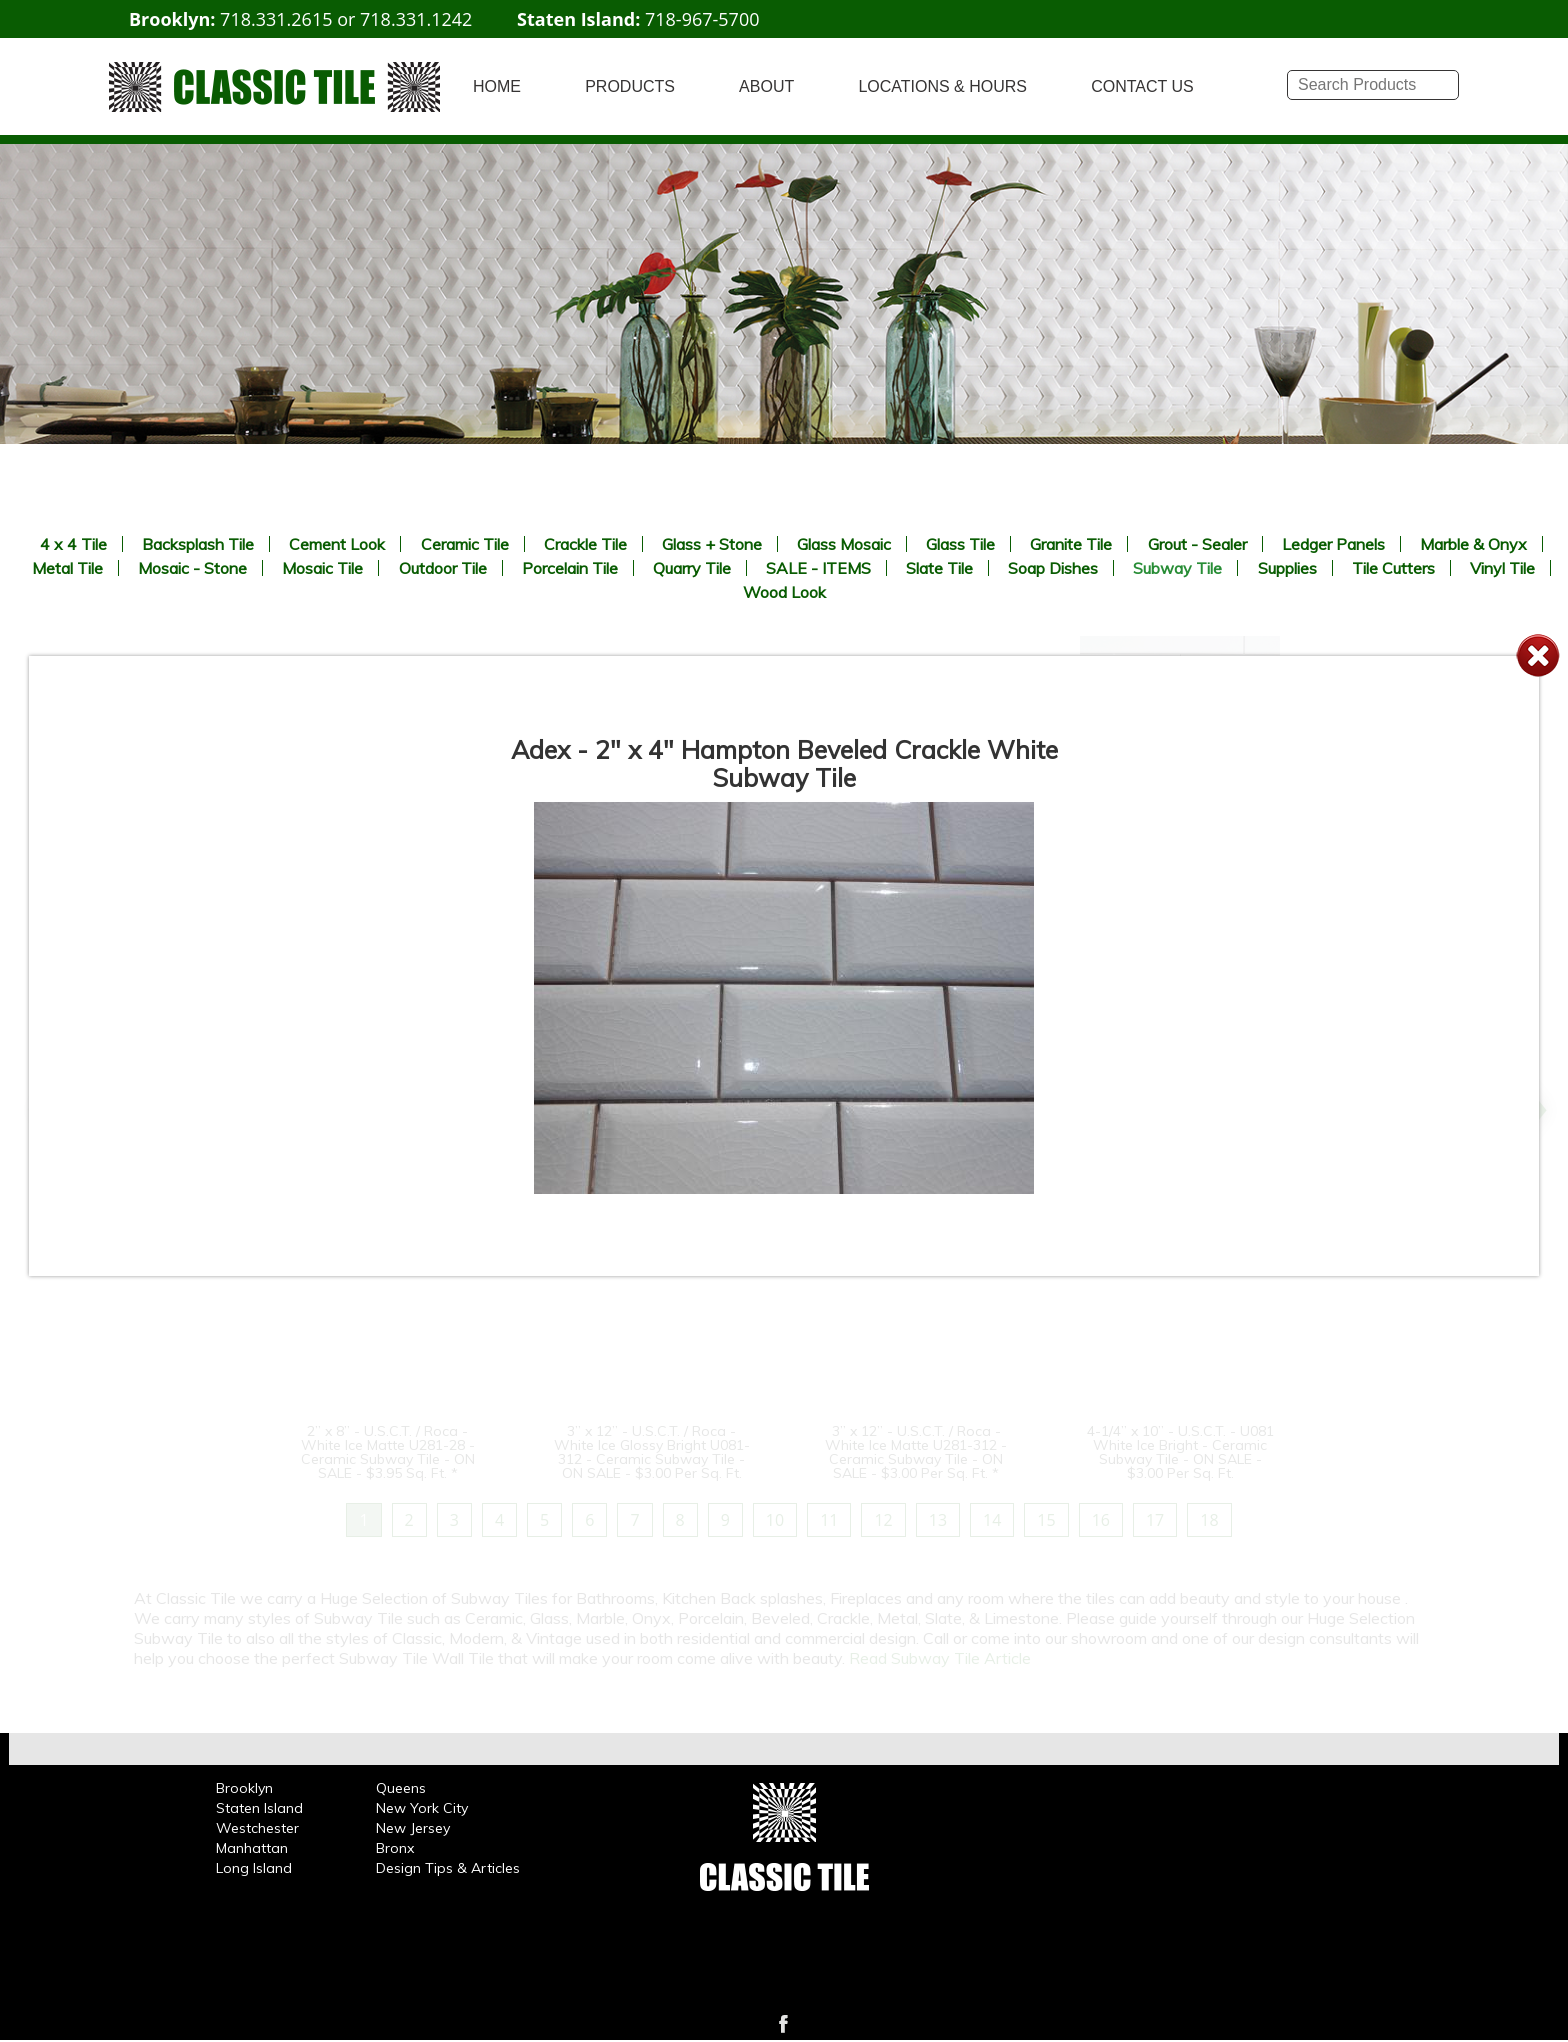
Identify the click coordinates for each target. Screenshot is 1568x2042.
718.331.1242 (416, 19)
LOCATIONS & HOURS (942, 86)
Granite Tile (1071, 544)
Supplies (1287, 568)
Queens (401, 1788)
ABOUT (766, 86)
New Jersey (413, 1828)
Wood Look (784, 592)
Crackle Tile (585, 544)
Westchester (257, 1828)
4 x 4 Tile (73, 544)
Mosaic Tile (322, 568)
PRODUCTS (630, 86)
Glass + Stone (712, 544)
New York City (422, 1808)
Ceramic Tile (465, 544)
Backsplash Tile (198, 544)
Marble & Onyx (1473, 544)
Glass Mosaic (844, 544)
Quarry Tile (692, 568)
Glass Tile (960, 544)
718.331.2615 (276, 19)
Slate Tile (939, 568)
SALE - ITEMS (818, 568)
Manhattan (252, 1848)
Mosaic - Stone (192, 568)
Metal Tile (67, 568)
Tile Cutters (1393, 568)
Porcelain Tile (570, 568)
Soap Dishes (1053, 568)
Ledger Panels (1333, 544)
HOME (497, 86)
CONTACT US (1142, 86)
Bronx (395, 1848)
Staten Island (259, 1808)
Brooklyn (244, 1788)
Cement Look (337, 544)
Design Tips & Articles (448, 1868)
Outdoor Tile (443, 568)
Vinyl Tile (1502, 568)
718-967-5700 (702, 19)
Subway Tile (1177, 568)
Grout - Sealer (1197, 544)
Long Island (254, 1868)
